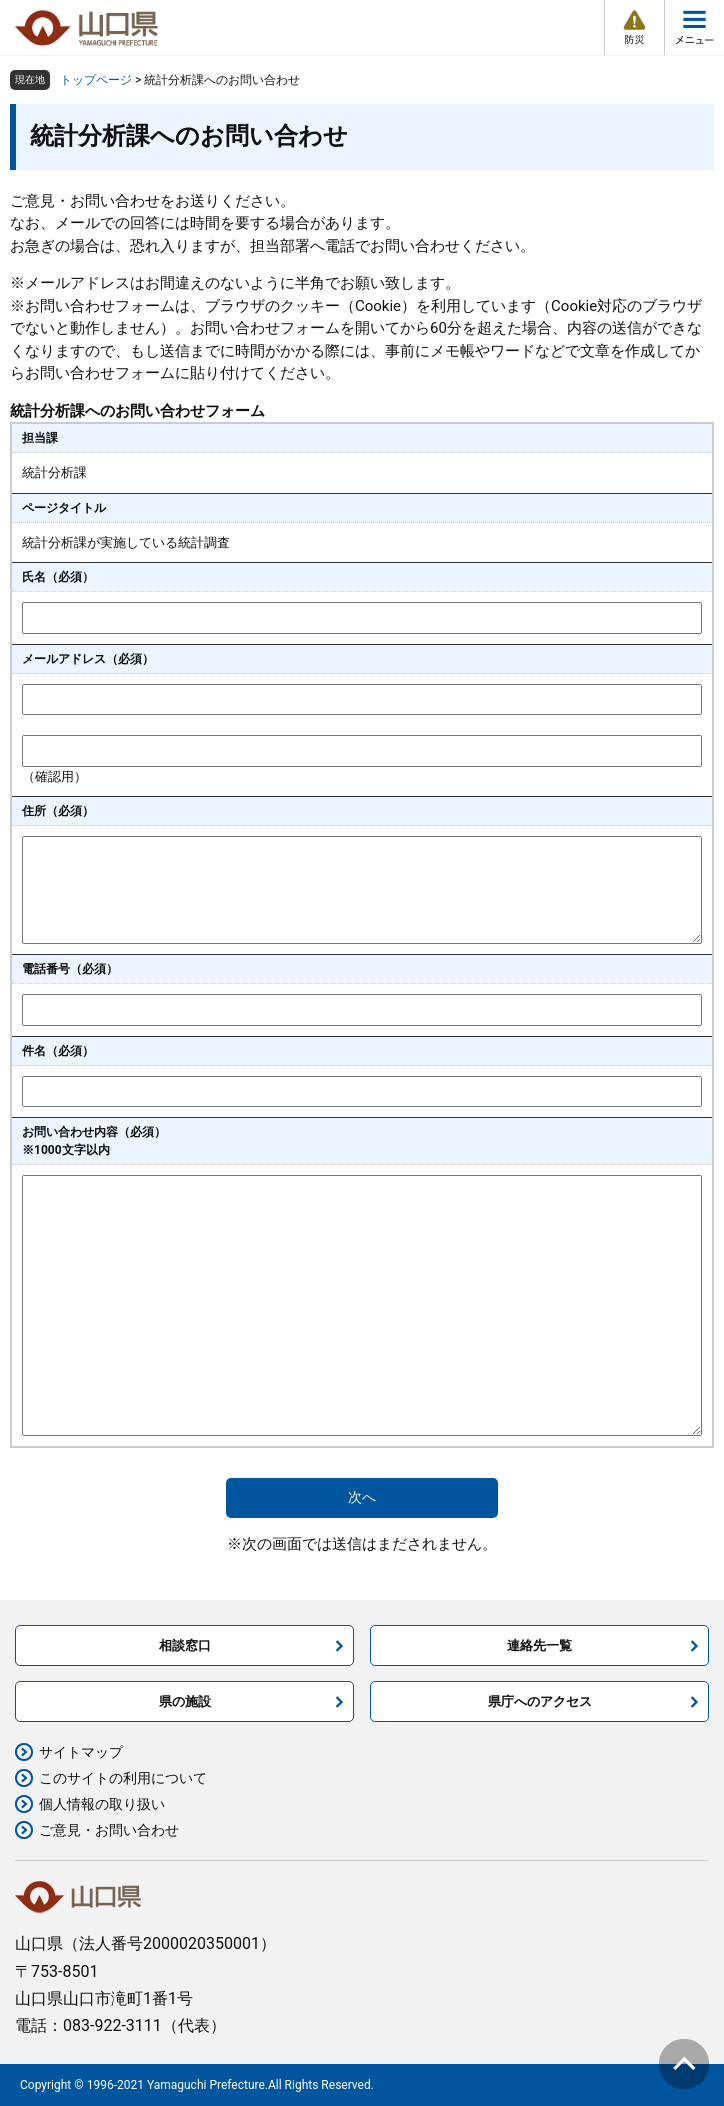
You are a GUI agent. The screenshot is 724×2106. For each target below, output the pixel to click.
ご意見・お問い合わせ (109, 1830)
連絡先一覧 (539, 1645)
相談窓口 (185, 1645)
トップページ (96, 80)
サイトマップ (81, 1752)
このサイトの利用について (123, 1778)
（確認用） (54, 776)
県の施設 (185, 1701)
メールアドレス (88, 659)
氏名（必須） (58, 577)
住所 (58, 811)
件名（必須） (58, 1051)
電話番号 (70, 969)
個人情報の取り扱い (102, 1804)
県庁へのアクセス (540, 1701)
